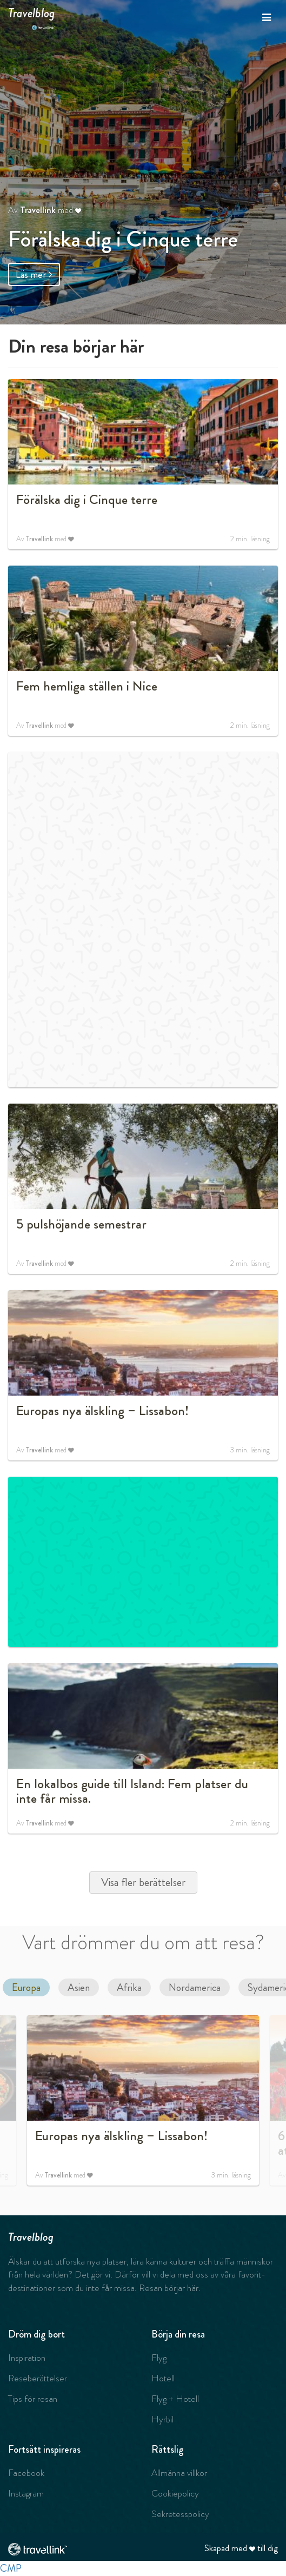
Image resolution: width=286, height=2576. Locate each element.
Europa (26, 1987)
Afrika (129, 1987)
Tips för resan (32, 2398)
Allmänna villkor (179, 2472)
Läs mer (34, 274)
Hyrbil (162, 2419)
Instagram (26, 2493)
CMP (11, 2568)
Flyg (159, 2357)
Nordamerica (195, 1987)
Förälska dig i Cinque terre (123, 239)
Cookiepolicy (175, 2493)
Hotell (163, 2378)
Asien (79, 1987)
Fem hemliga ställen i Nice (86, 686)
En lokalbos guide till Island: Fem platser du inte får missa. (132, 1791)
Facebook (26, 2472)
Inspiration (26, 2357)
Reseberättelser (37, 2378)
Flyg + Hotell (175, 2398)
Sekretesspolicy (180, 2513)
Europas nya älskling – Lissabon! (102, 1410)
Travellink (38, 210)
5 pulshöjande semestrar (81, 1224)
